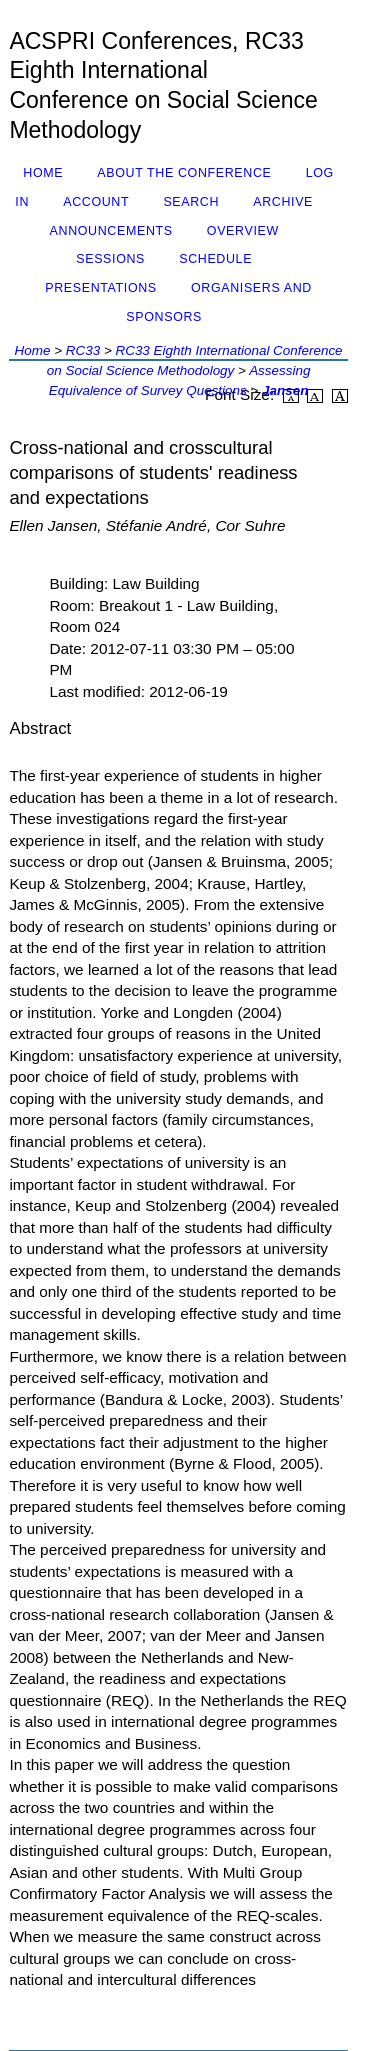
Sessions (110, 259)
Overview (243, 231)
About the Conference (184, 173)
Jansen (285, 390)
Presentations (101, 288)
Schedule (215, 259)
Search (191, 202)
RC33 (83, 350)
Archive (283, 202)
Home (43, 173)
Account (96, 202)
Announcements (111, 231)
